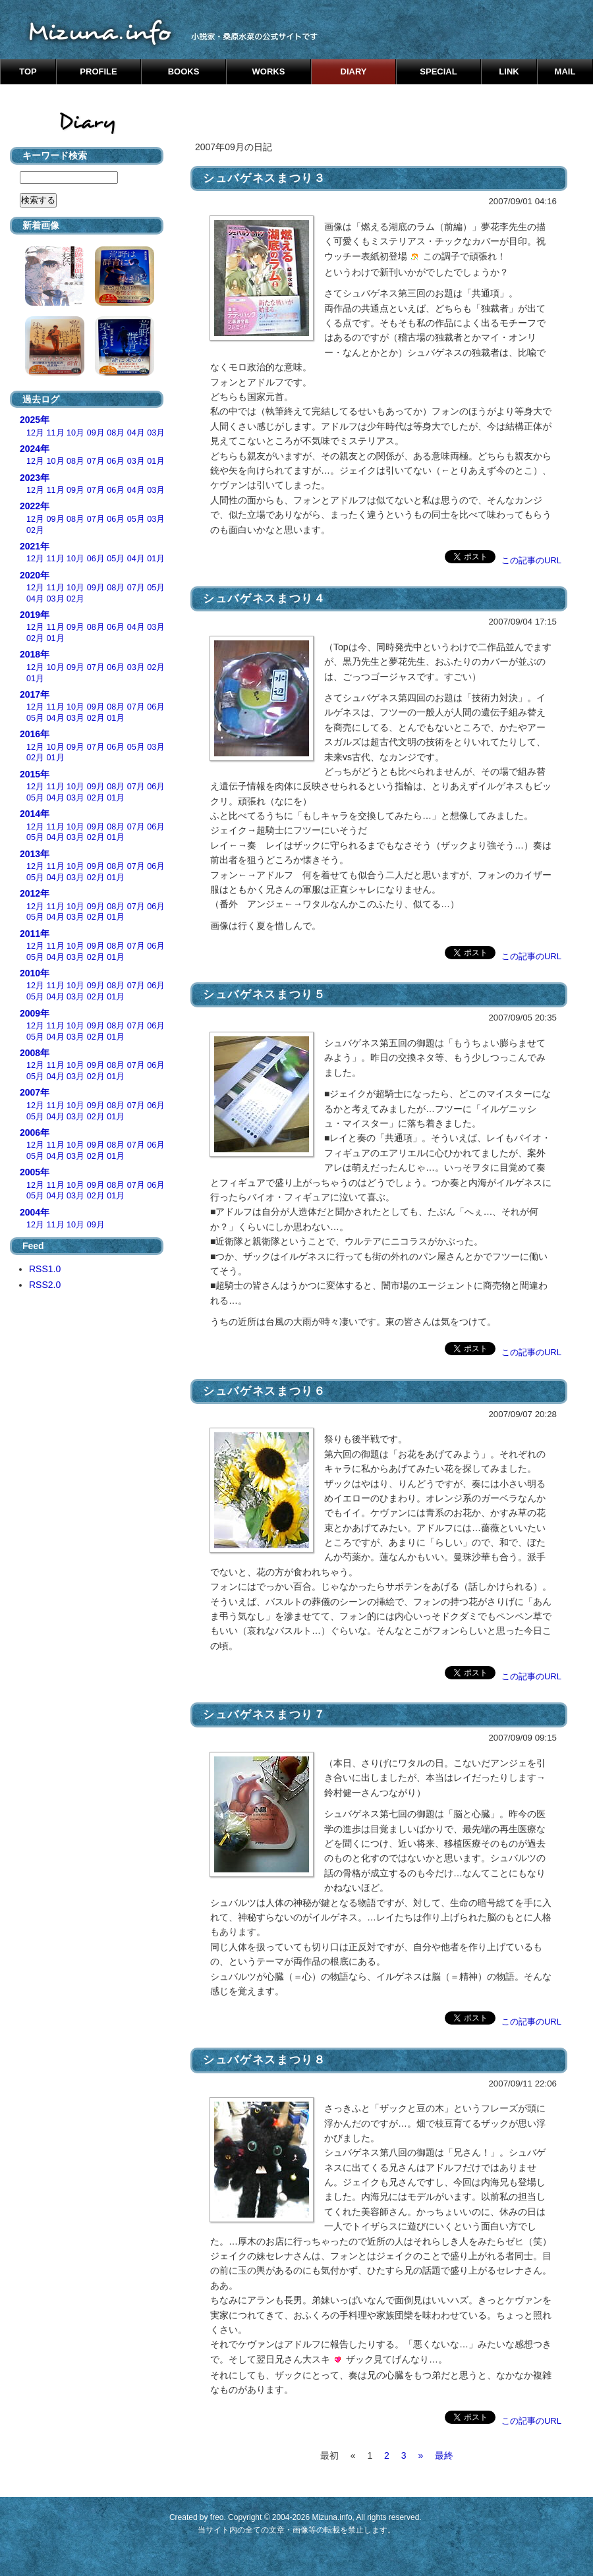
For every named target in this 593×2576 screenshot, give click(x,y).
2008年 (34, 1053)
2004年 (34, 1212)
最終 (444, 2455)
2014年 (34, 813)
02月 (35, 530)
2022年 (34, 506)
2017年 (34, 694)
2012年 (34, 893)
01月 (156, 461)
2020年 (34, 575)
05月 (136, 519)
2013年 (34, 854)
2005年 (34, 1172)
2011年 (34, 933)
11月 (56, 432)
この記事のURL (531, 560)
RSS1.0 (45, 1269)
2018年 (34, 654)
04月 (136, 432)
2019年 (34, 614)
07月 (96, 461)
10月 (75, 432)
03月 (156, 432)
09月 (96, 432)
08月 (116, 432)
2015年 (34, 774)
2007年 (34, 1092)
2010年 (34, 973)
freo (217, 2517)
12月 (35, 432)
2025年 (34, 419)
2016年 (34, 734)
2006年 (34, 1132)
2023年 (34, 477)
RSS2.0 (45, 1284)
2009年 (34, 1013)
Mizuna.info (332, 2517)
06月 (116, 461)
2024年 (34, 448)
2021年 (34, 546)
